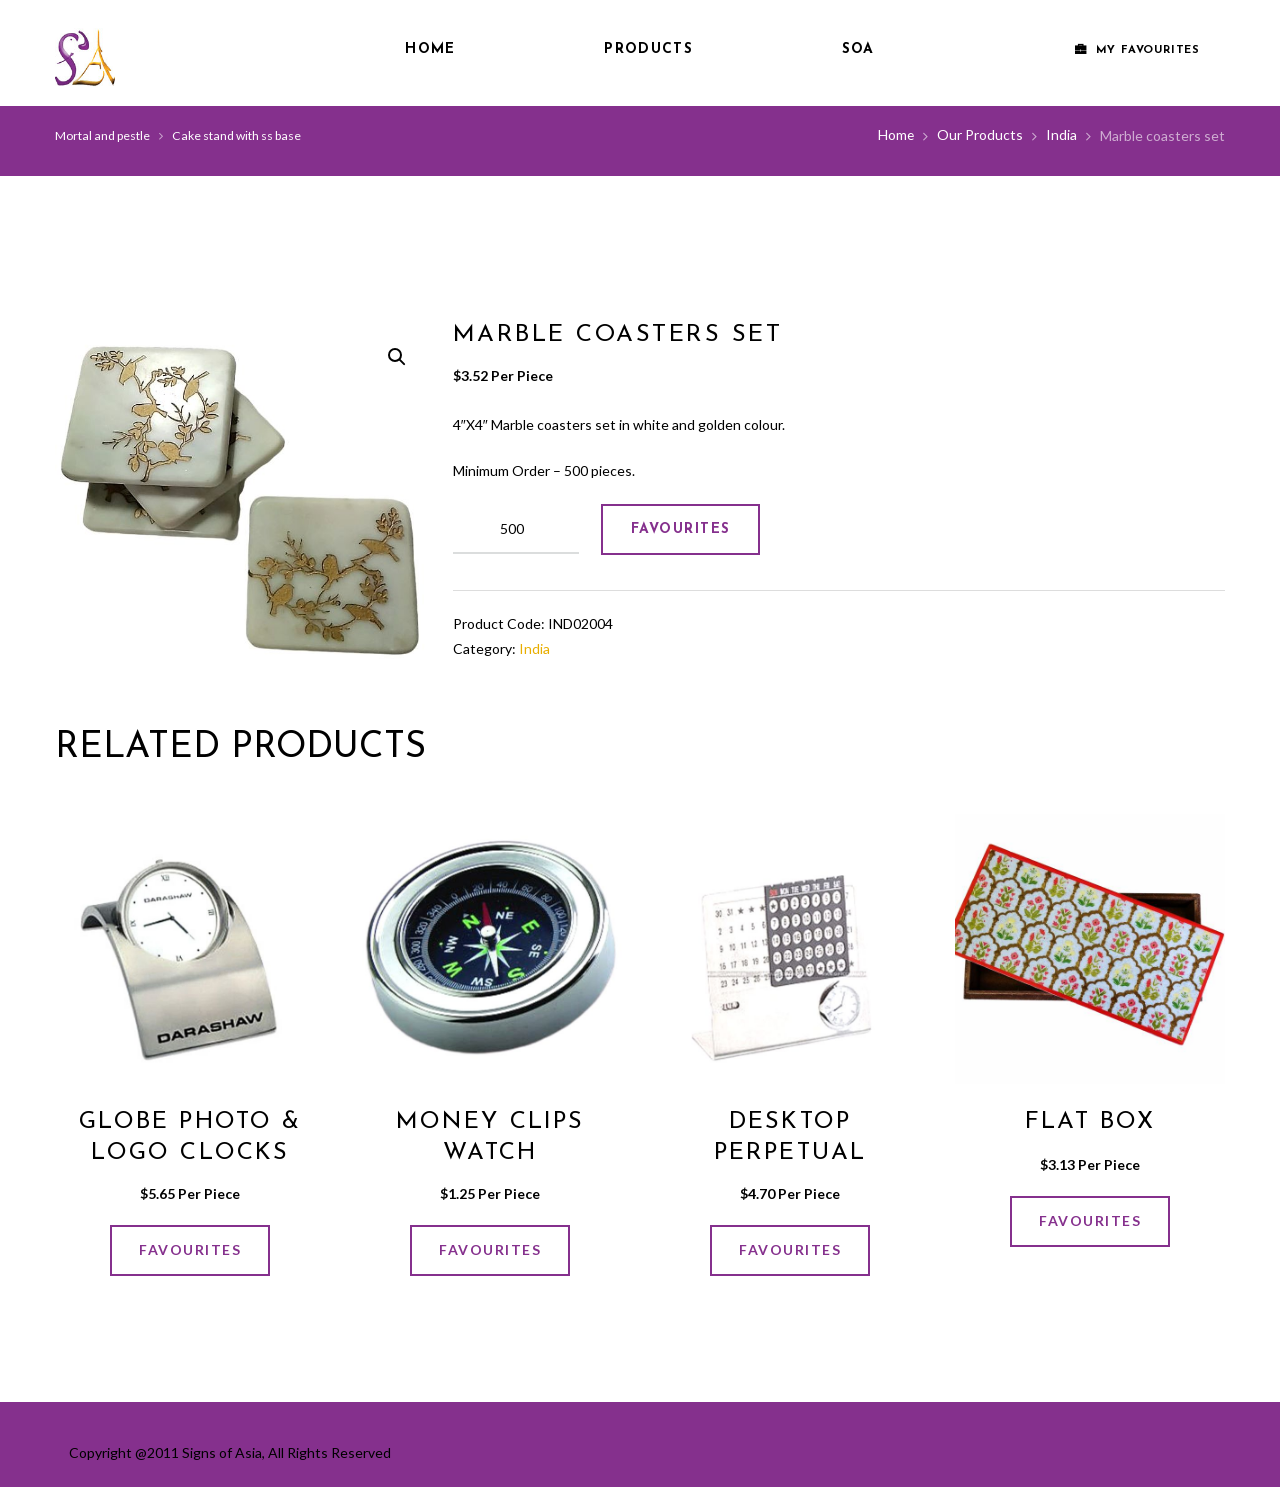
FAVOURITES (681, 529)
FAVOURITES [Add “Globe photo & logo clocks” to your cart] (190, 1249)
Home (430, 49)
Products (648, 49)
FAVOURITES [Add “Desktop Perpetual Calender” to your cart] (790, 1249)
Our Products (980, 135)
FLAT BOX (1090, 1122)
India (1061, 135)
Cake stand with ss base (236, 135)
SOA (858, 49)
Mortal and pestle (102, 135)
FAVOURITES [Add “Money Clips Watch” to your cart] (490, 1249)
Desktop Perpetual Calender (790, 1153)
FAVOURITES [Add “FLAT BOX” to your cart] (1090, 1221)
